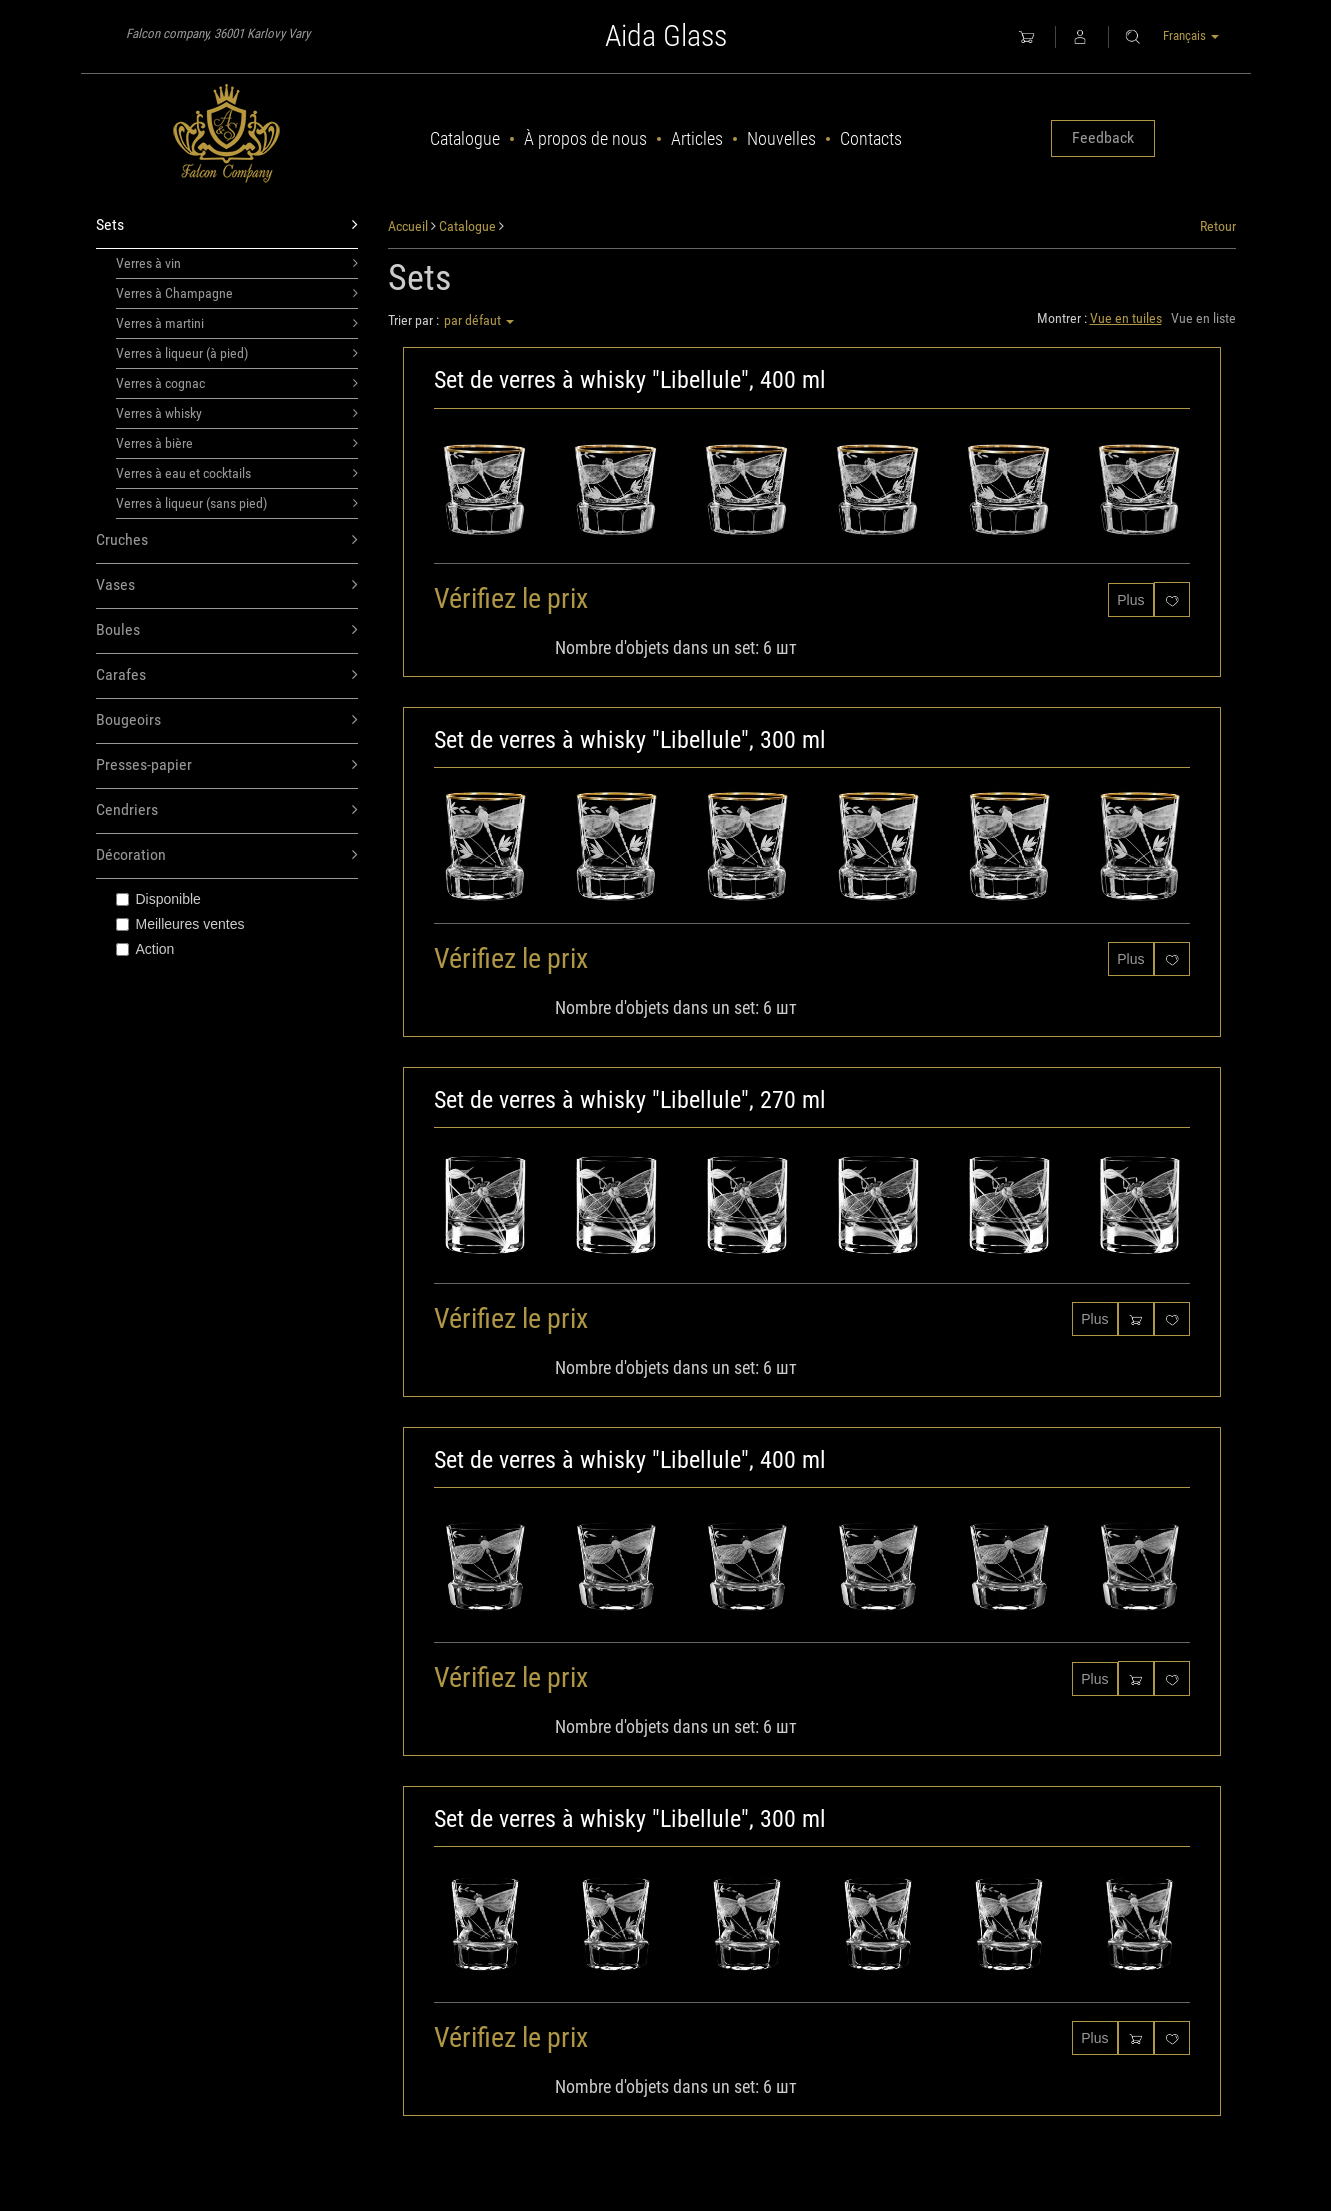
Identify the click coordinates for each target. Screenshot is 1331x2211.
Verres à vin (237, 263)
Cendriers (227, 810)
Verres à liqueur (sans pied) (237, 503)
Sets (227, 225)
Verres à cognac (237, 383)
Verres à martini (237, 323)
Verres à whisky (237, 413)
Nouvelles (781, 138)
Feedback (1103, 137)
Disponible (158, 899)
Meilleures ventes (180, 924)
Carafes (227, 675)
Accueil (408, 226)
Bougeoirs (227, 720)
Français (1191, 35)
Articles (697, 138)
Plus (1130, 600)
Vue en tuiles (1126, 318)
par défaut (479, 320)
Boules (227, 630)
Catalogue (465, 138)
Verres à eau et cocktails (237, 473)
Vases (227, 585)
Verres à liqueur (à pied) (237, 353)
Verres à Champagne (237, 293)
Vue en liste (1203, 318)
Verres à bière (237, 443)
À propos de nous (585, 138)
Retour (1218, 226)
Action (145, 949)
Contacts (871, 138)
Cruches (227, 540)
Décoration (227, 855)
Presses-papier (227, 765)
